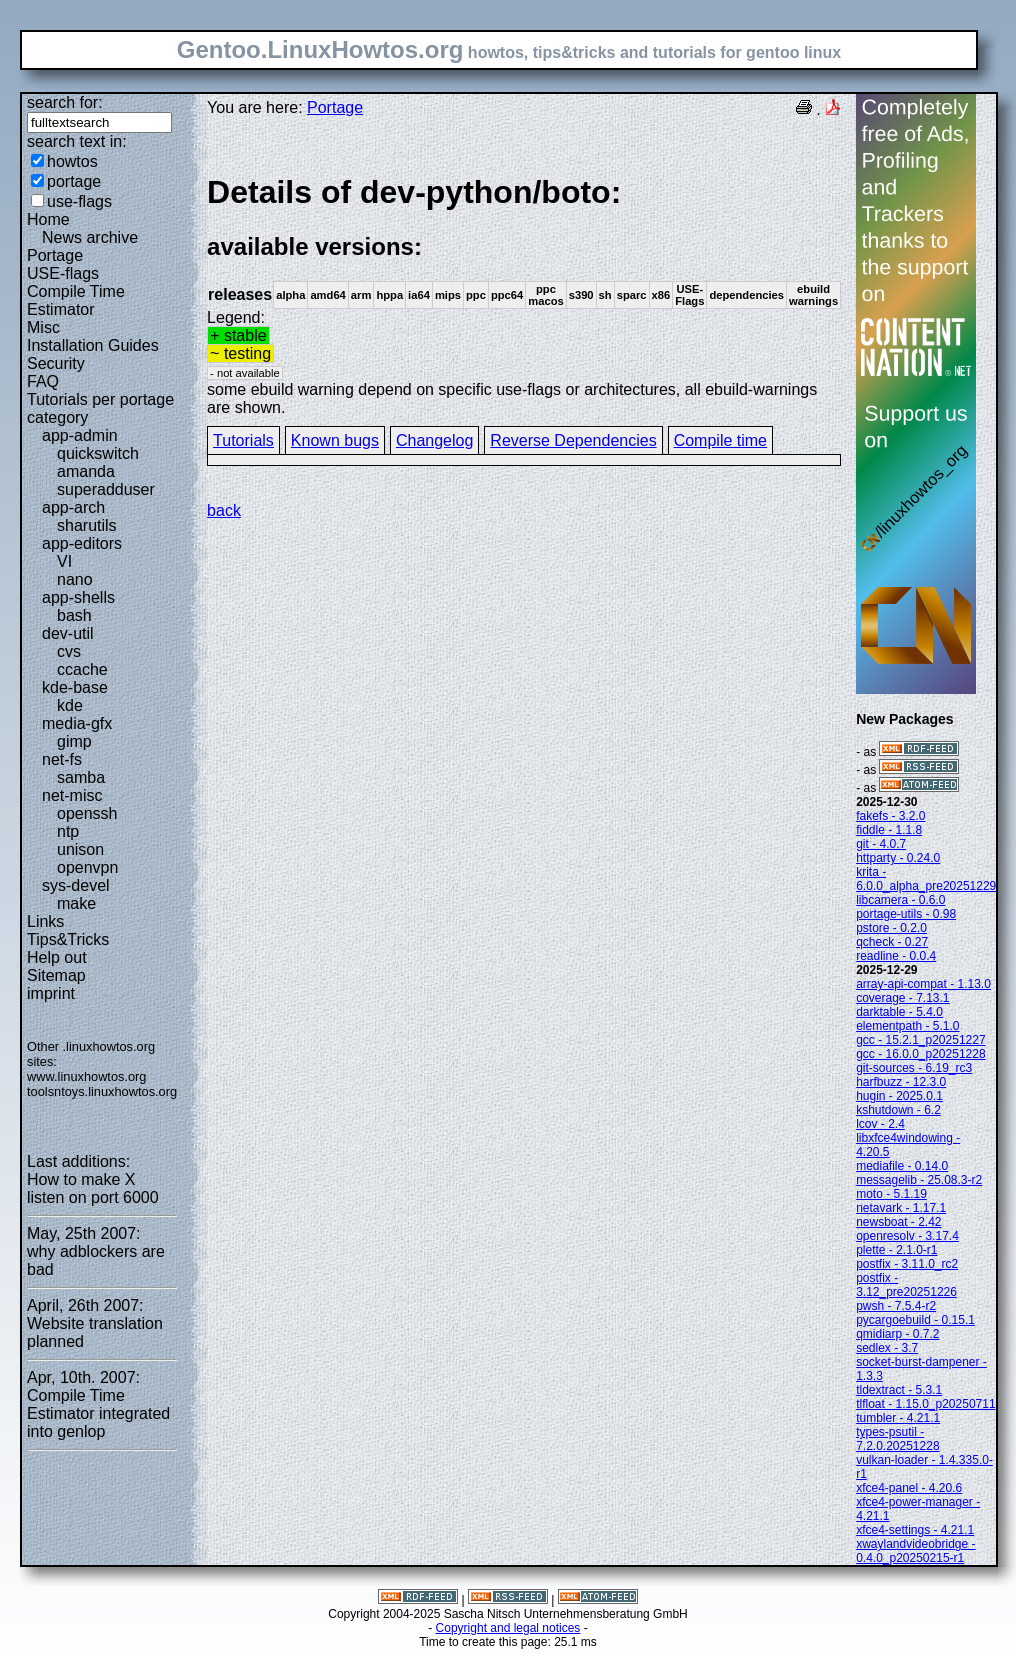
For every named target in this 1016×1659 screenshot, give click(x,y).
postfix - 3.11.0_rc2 (907, 1264)
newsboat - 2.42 (898, 1222)
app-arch (73, 507)
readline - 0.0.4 (896, 956)
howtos (72, 161)
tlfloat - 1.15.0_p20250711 (925, 1404)
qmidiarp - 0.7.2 (897, 1334)
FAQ (43, 381)
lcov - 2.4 (880, 1124)
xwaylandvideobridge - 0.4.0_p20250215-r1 (915, 1551)
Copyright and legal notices (508, 1628)
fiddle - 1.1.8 (889, 830)
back (224, 510)
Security (56, 363)
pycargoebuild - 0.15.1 (915, 1320)
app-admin (80, 435)
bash (74, 615)
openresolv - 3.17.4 (907, 1236)
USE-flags (63, 273)
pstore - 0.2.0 (891, 928)
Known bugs (335, 440)
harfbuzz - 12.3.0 (901, 1082)
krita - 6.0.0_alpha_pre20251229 (926, 879)
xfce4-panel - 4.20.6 (909, 1488)
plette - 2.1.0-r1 (896, 1250)
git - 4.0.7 (881, 844)
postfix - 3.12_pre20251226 (906, 1285)
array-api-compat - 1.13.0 (923, 984)
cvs (69, 651)
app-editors (82, 543)
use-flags (79, 201)
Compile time (720, 440)
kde (70, 705)
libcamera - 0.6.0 (900, 900)
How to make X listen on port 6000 (93, 1188)
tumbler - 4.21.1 (898, 1418)
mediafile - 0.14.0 (902, 1166)
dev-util (68, 633)
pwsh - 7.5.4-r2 (896, 1306)
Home (48, 219)
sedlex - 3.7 (887, 1348)
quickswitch (98, 453)
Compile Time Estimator (76, 300)
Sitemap (56, 975)
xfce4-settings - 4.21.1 (915, 1530)
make (76, 903)
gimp (74, 741)
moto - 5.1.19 (891, 1194)
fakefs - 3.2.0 (890, 816)
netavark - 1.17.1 (901, 1208)
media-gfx (77, 723)
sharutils (87, 525)
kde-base (75, 687)
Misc (43, 327)
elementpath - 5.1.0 (907, 1026)
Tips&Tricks (68, 939)
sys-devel (76, 885)
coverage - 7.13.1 (902, 998)
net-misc (72, 795)
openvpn (87, 867)
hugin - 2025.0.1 (899, 1096)
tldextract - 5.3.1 (899, 1390)
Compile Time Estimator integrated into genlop (98, 1413)
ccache (82, 669)
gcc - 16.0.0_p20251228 (920, 1054)
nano (75, 579)
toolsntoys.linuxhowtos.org (102, 1091)
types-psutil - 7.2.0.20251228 (897, 1439)
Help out (57, 957)
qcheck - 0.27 (892, 942)
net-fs (62, 759)
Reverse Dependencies (573, 440)
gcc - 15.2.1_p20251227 (920, 1040)
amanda (86, 471)
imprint (51, 993)
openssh (87, 813)
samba (81, 777)
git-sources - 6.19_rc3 (914, 1068)
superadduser (106, 489)
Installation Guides (93, 345)
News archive (90, 237)
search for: (65, 102)
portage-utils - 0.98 (906, 914)
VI (64, 561)
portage (74, 181)
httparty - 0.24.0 (898, 858)
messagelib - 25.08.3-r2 (919, 1180)
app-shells (78, 597)
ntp (68, 831)
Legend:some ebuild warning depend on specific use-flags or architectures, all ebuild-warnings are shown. (524, 294)
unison (80, 849)
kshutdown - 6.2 (898, 1110)
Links (45, 921)
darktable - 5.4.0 (899, 1012)
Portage (55, 255)
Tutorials (243, 440)
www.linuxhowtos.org (87, 1076)
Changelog (434, 440)
